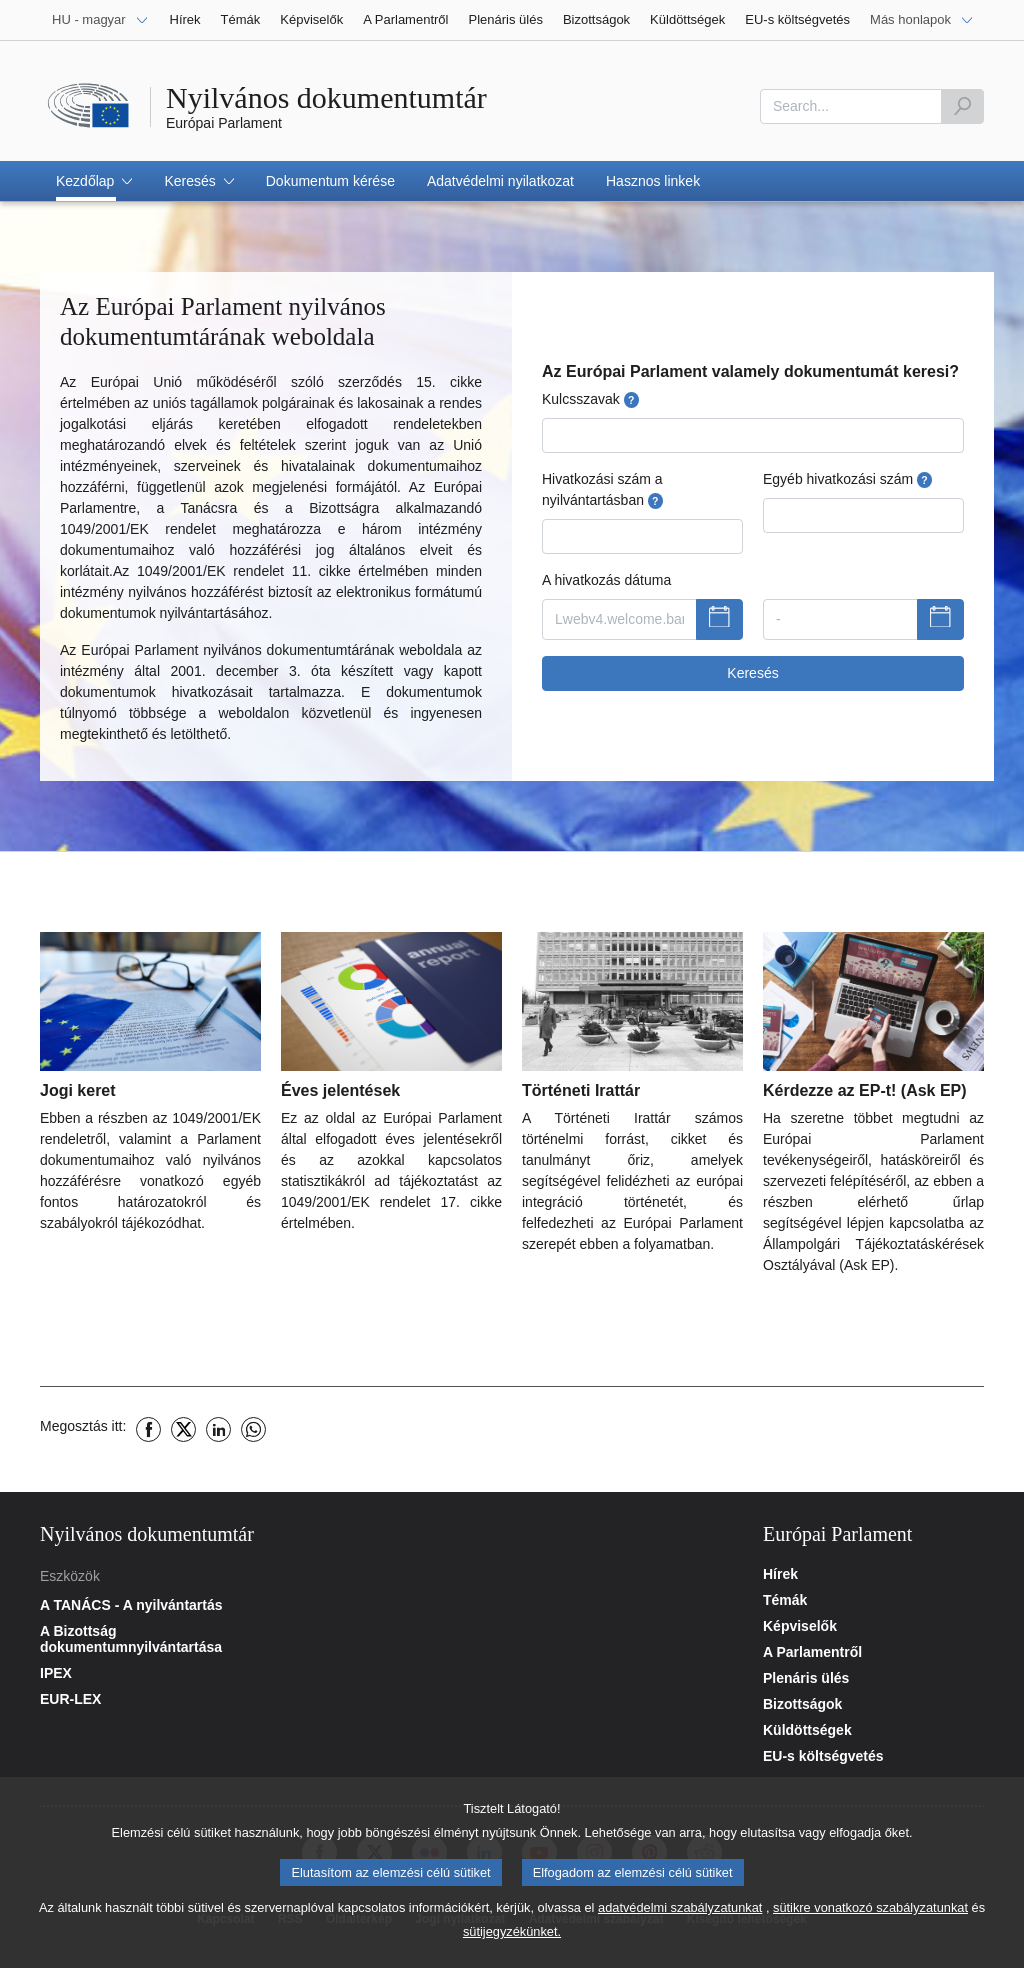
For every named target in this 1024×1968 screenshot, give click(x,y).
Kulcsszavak (590, 399)
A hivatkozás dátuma (606, 580)
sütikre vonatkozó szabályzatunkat (870, 1927)
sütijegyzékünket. (512, 1951)
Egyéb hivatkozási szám (847, 479)
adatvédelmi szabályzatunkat (680, 1927)
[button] (94, 181)
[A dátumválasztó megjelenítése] (719, 620)
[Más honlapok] (922, 20)
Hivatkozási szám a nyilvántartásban (602, 490)
